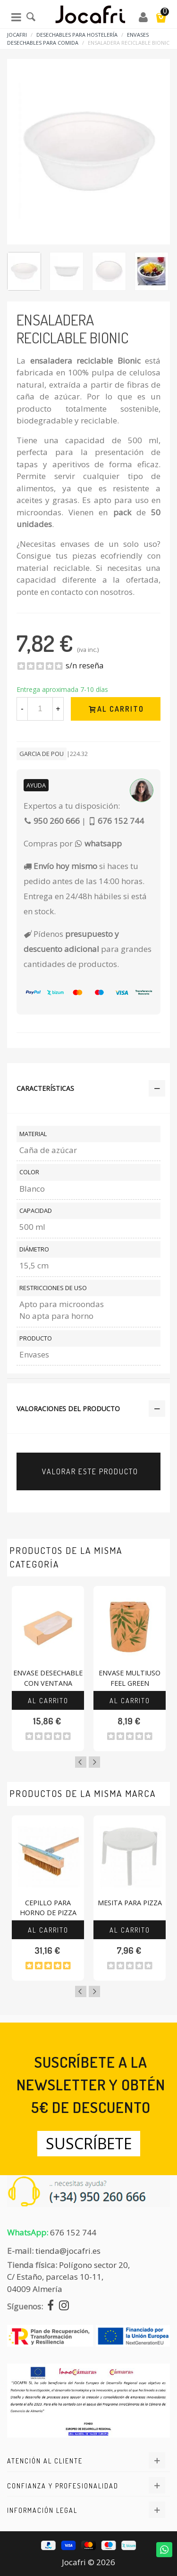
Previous (80, 1762)
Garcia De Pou (41, 753)
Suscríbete (89, 2143)
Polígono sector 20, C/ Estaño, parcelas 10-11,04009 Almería (68, 2276)
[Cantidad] (40, 709)
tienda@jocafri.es (68, 2250)
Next (94, 1762)
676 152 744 (73, 2232)
